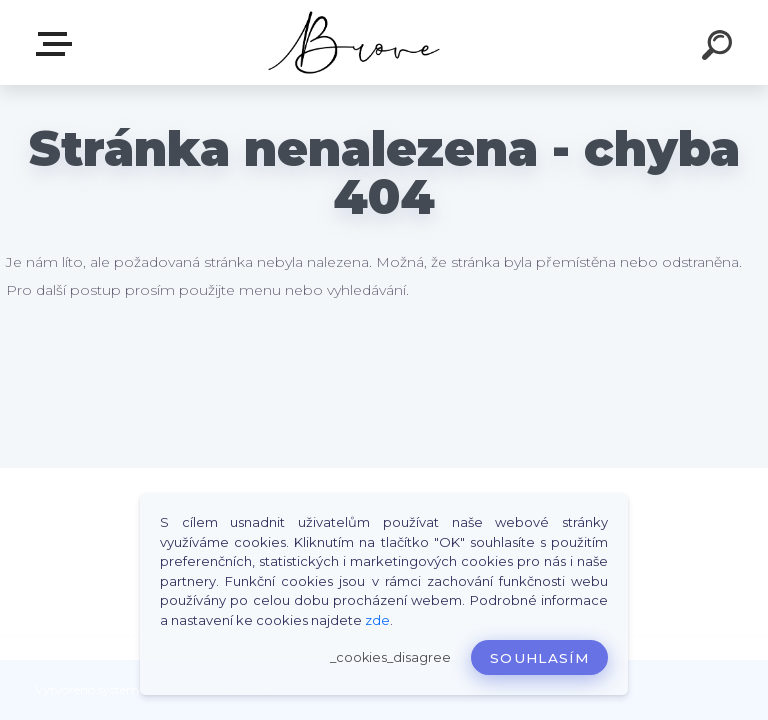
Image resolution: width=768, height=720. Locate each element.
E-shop (58, 44)
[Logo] (354, 42)
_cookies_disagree (390, 657)
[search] (720, 48)
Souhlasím (539, 658)
